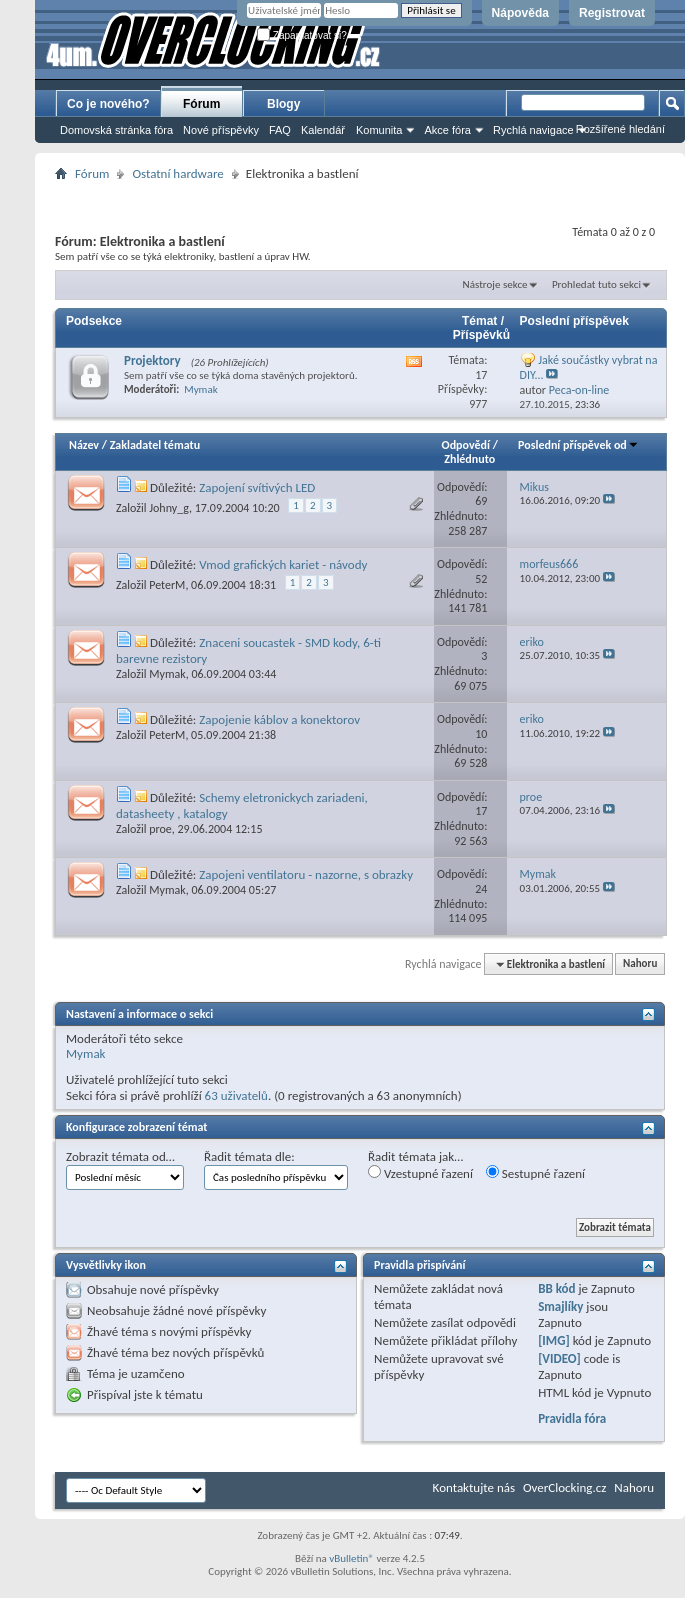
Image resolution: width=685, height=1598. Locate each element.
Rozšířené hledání (620, 129)
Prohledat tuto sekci (596, 284)
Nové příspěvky (221, 130)
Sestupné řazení (535, 1173)
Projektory (152, 360)
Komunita (379, 130)
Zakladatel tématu (155, 445)
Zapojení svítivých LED (257, 487)
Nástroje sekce (495, 284)
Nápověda (520, 13)
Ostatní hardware (177, 173)
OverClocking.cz (564, 1487)
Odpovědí (466, 445)
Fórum (201, 104)
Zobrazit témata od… (120, 1156)
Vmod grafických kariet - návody (283, 564)
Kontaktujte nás (474, 1487)
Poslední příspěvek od (578, 445)
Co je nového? (108, 104)
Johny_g (169, 508)
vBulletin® (351, 1558)
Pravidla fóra (572, 1418)
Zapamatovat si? (302, 35)
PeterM (167, 585)
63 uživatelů (236, 1095)
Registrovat (612, 13)
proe (160, 829)
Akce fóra (447, 130)
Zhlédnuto (469, 459)
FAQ (280, 130)
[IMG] (554, 1340)
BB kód (556, 1288)
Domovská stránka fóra (116, 130)
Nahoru (640, 964)
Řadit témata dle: (249, 1156)
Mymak (167, 674)
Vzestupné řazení (420, 1173)
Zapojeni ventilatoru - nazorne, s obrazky (306, 874)
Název (84, 445)
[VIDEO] (559, 1358)
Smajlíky (560, 1306)
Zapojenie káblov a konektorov (279, 719)
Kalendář (323, 130)
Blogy (283, 104)
